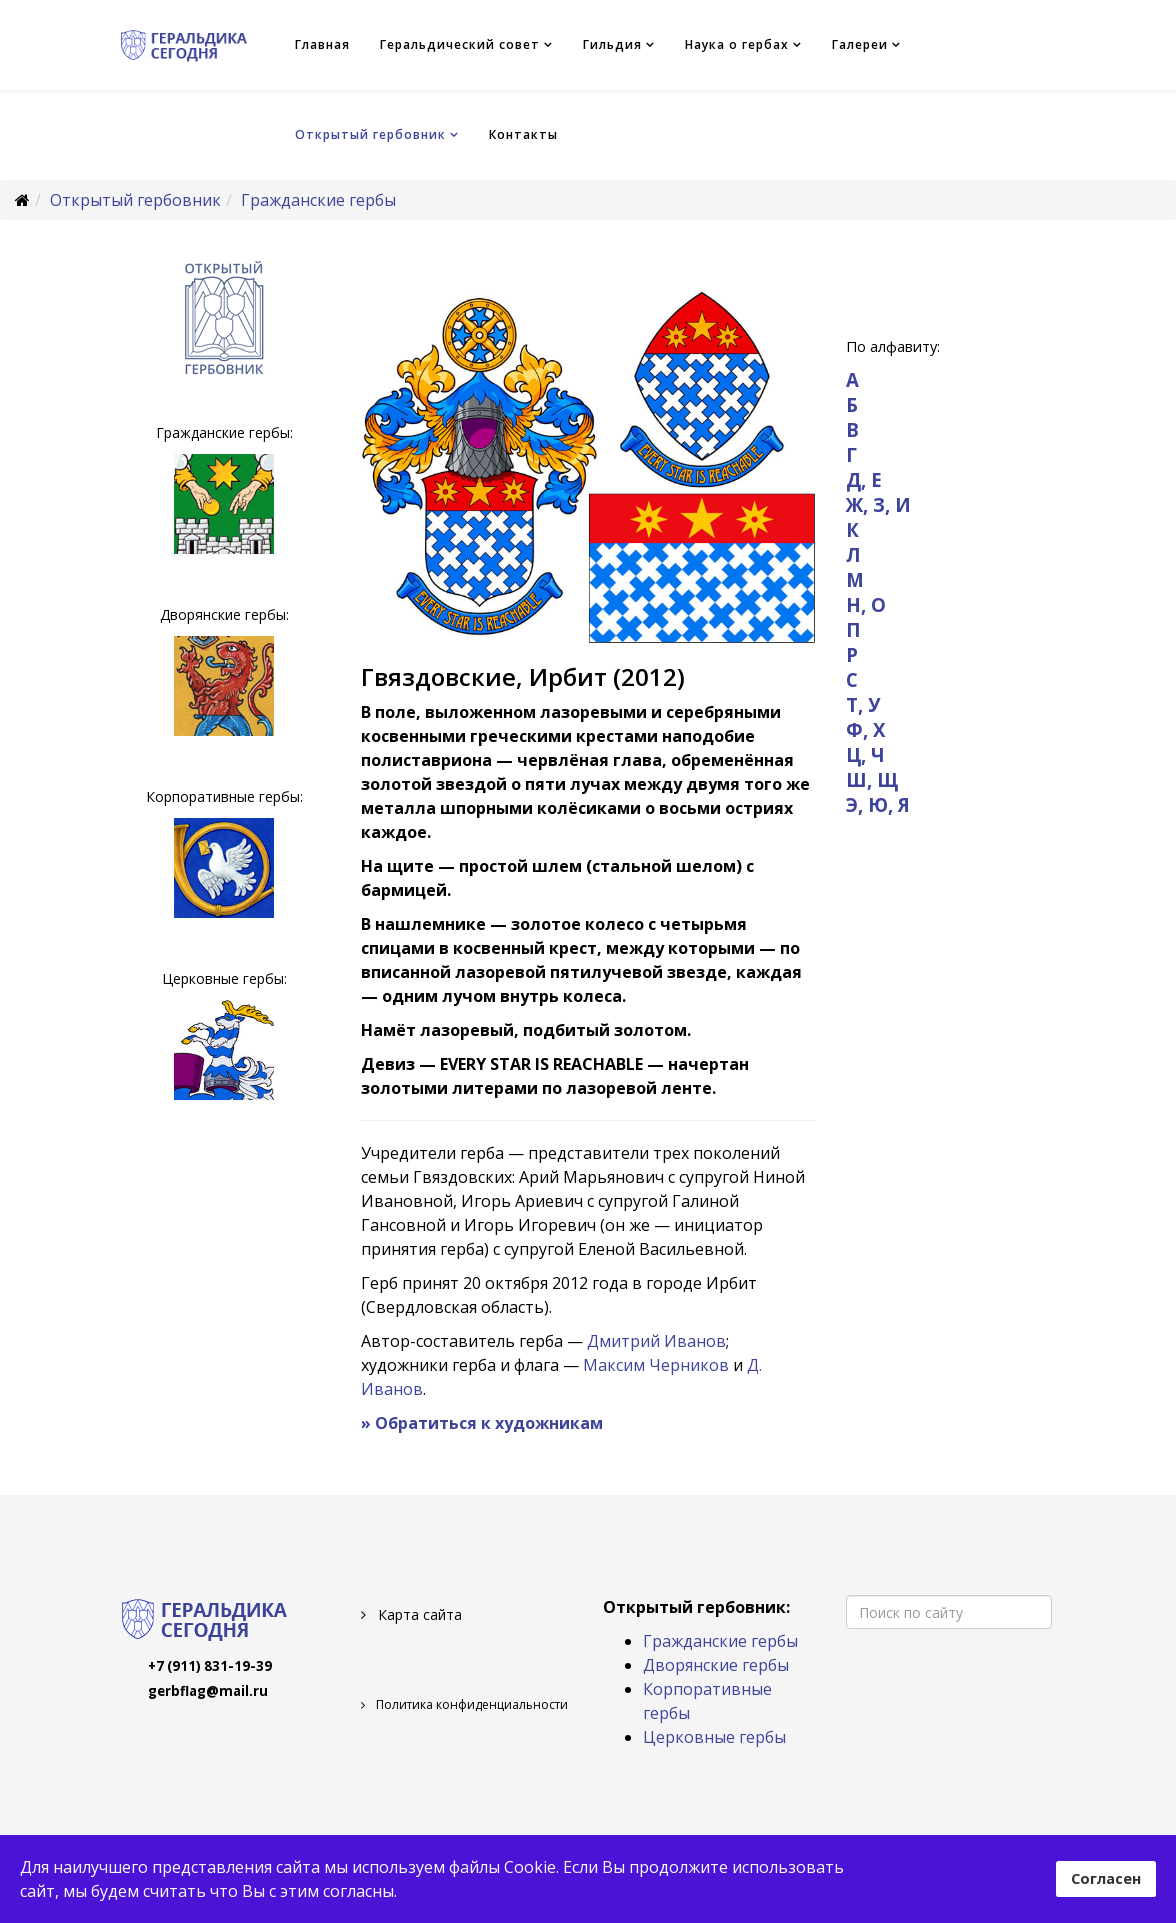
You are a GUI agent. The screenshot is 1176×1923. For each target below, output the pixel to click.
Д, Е (864, 479)
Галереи (860, 44)
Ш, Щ (872, 779)
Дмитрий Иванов (656, 1341)
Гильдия (612, 44)
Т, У (863, 704)
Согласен (1106, 1878)
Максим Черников (656, 1365)
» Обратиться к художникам (482, 1423)
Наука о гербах (737, 44)
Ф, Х (865, 729)
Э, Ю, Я (878, 804)
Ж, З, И (878, 504)
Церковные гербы (714, 1737)
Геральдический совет (460, 44)
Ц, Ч (865, 754)
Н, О (866, 604)
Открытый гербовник (370, 134)
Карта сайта (418, 1614)
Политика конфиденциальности (470, 1704)
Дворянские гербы (716, 1665)
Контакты (523, 134)
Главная (322, 44)
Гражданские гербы (318, 200)
